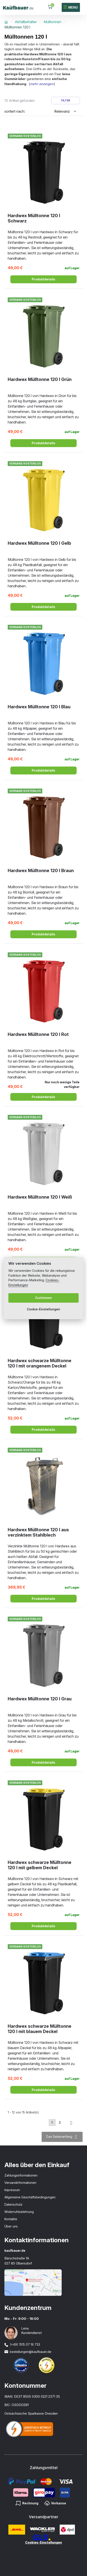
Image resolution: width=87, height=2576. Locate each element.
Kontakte (10, 2219)
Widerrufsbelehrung (19, 2212)
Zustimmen (43, 1298)
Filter (65, 100)
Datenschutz (13, 2204)
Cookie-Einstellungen (43, 1309)
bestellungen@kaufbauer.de (30, 2352)
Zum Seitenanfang (62, 2137)
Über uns (11, 2226)
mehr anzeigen (42, 84)
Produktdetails (43, 279)
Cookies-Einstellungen (43, 2542)
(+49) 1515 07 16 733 (25, 2344)
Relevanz (62, 111)
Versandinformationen (20, 2182)
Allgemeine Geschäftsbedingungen (30, 2197)
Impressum (12, 2190)
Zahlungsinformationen (20, 2175)
